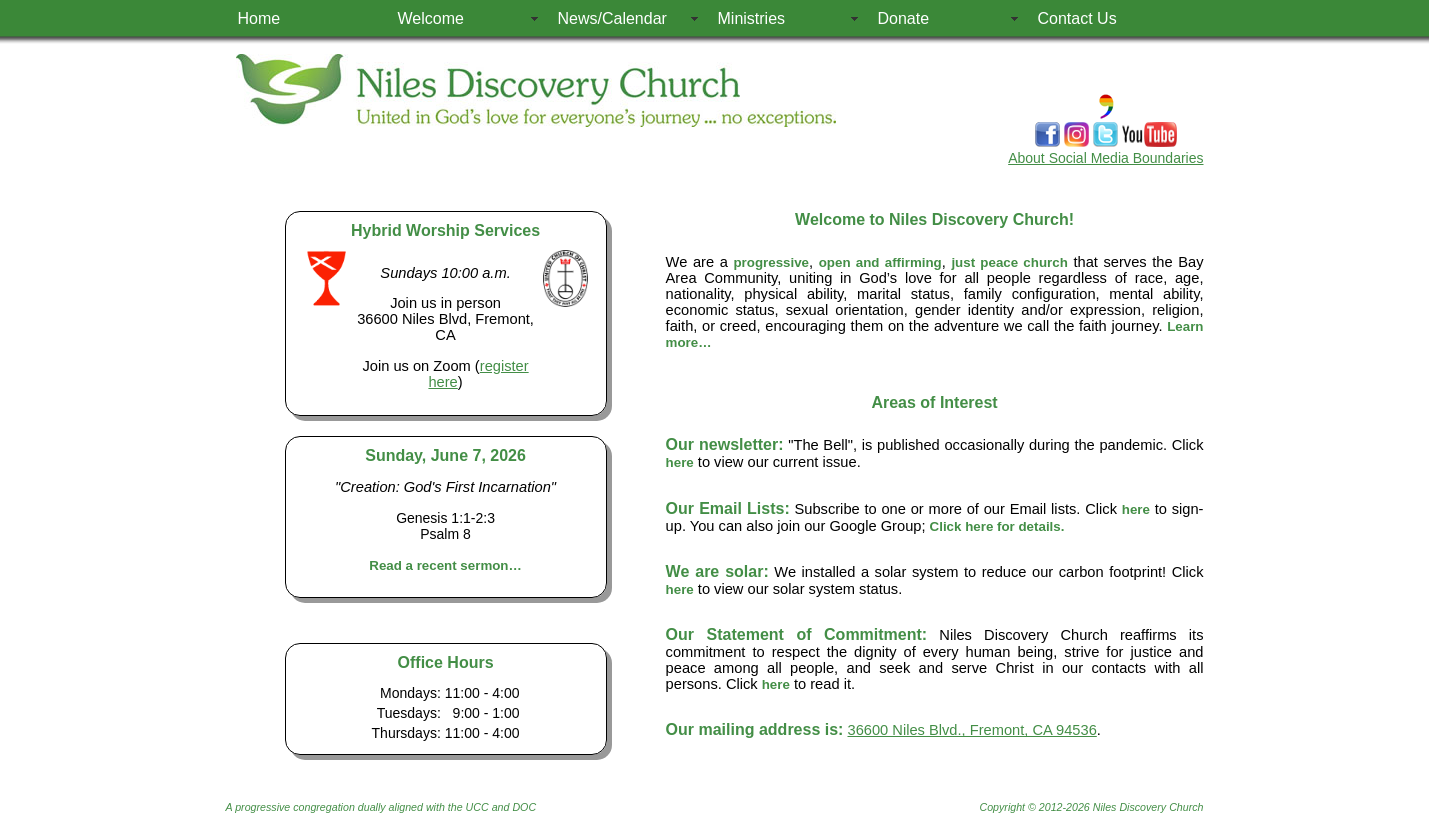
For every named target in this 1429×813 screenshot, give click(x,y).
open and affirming (880, 262)
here (680, 462)
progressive (771, 262)
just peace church (1009, 262)
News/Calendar (612, 18)
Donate (904, 18)
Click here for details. (997, 526)
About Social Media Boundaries (1105, 158)
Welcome (431, 18)
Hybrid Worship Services (445, 230)
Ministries (752, 18)
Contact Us (1077, 18)
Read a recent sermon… (445, 565)
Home (259, 18)
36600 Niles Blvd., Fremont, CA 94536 (972, 730)
